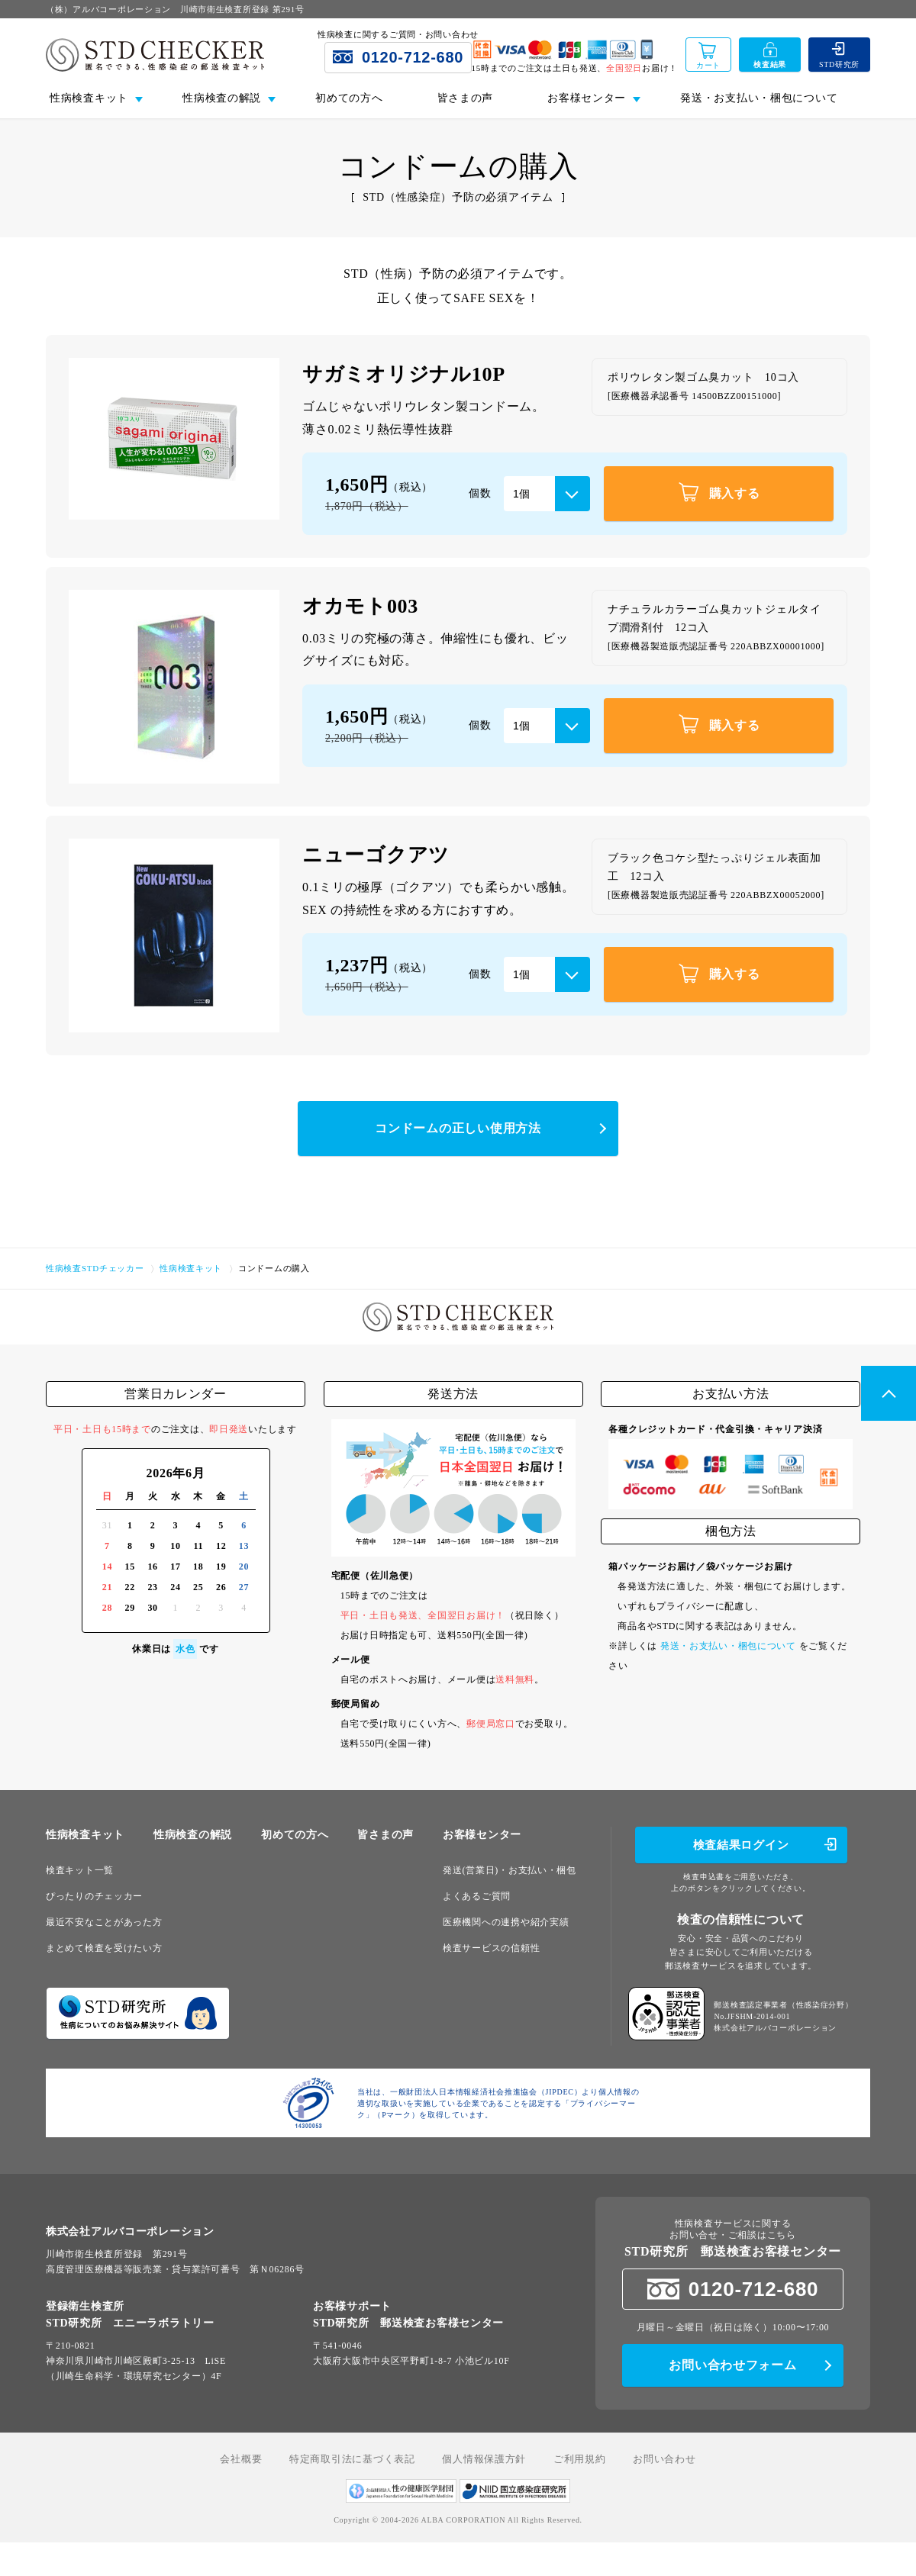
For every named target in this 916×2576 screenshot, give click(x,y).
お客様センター (482, 1835)
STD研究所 (839, 64)
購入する (719, 492)
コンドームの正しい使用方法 (457, 1128)
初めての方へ (348, 98)
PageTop (888, 1393)
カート (708, 65)
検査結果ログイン (741, 1845)
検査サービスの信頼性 (491, 1948)
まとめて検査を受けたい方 (104, 1948)
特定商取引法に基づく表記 (352, 2459)
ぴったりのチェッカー (94, 1896)
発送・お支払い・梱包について (758, 98)
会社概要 (241, 2459)
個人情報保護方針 (484, 2459)
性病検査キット (85, 1834)
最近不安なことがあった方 (104, 1922)
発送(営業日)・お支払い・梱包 (509, 1870)
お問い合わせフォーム (732, 2365)
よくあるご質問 (477, 1896)
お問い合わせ (664, 2459)
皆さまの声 (465, 98)
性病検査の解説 (192, 1834)
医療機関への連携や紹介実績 (506, 1922)
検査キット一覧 (80, 1870)
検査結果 (769, 64)
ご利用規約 (579, 2459)
